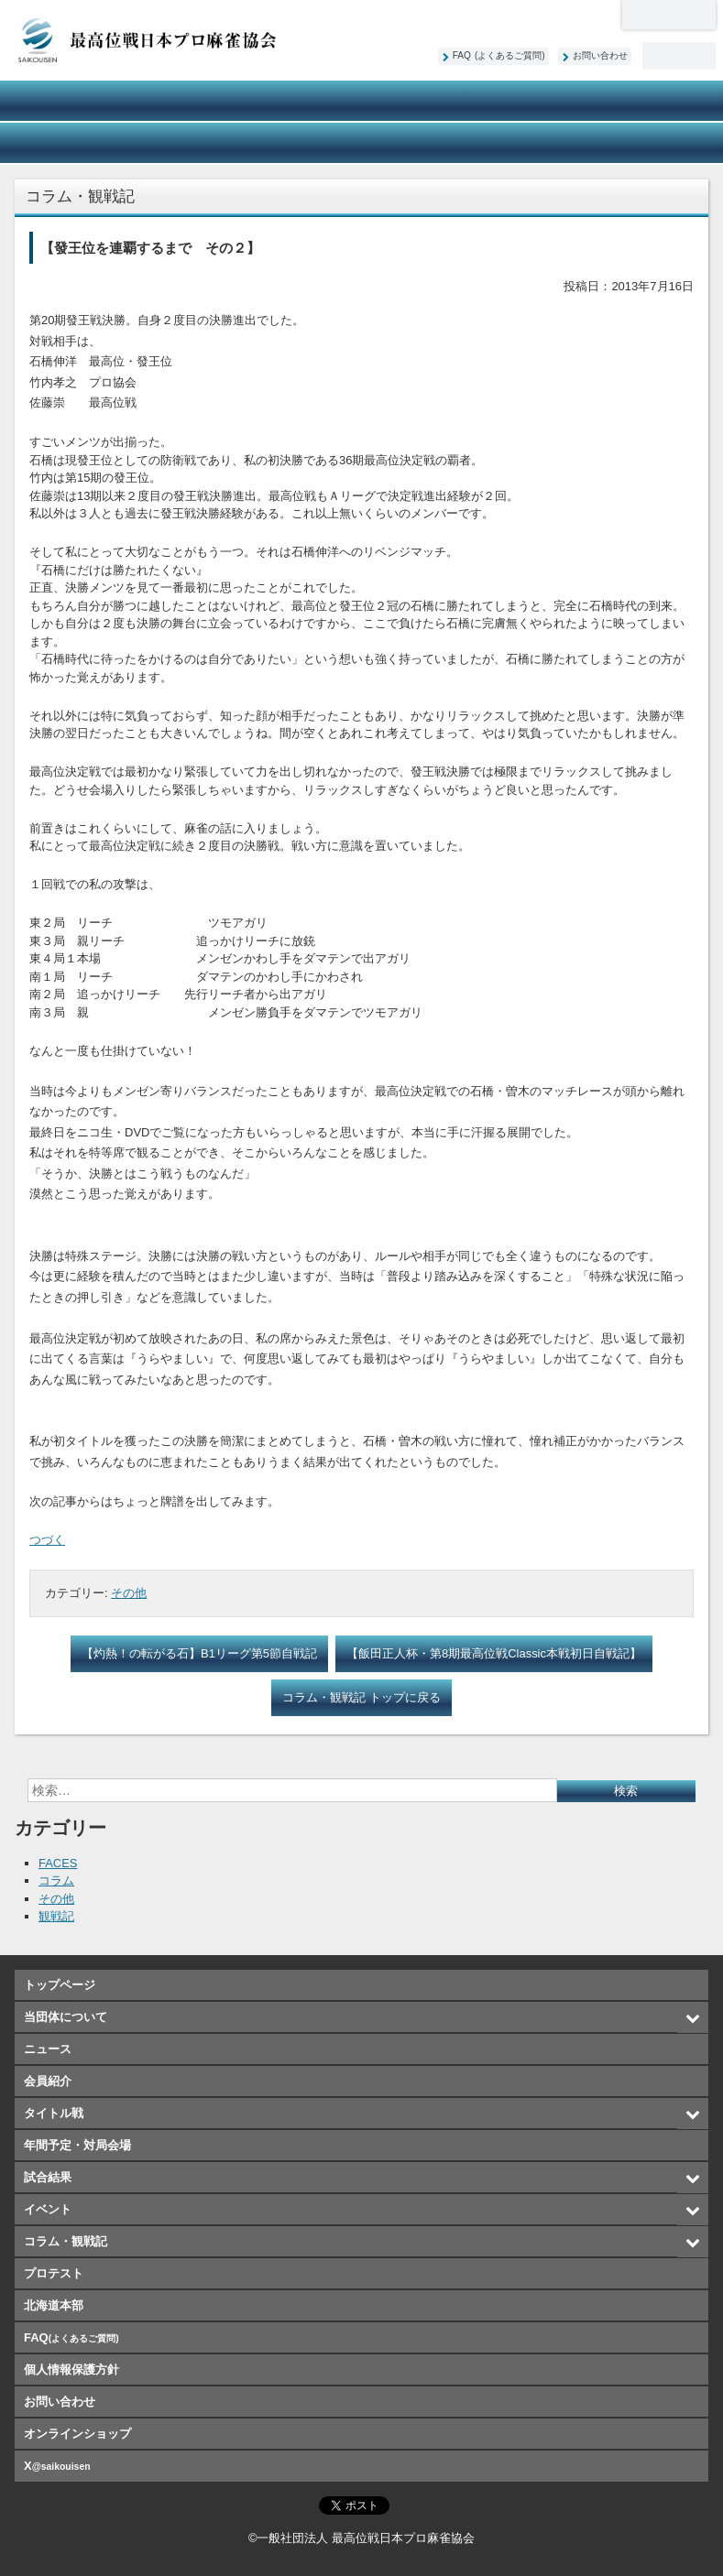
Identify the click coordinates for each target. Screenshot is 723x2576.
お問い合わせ (600, 55)
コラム (56, 1880)
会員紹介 (362, 101)
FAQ (499, 55)
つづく (47, 1540)
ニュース (217, 101)
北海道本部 (669, 14)
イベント (217, 143)
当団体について (72, 101)
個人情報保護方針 (71, 2369)
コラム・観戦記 (362, 143)
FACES (58, 1863)
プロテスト (505, 143)
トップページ (59, 1985)
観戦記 (56, 1916)
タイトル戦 (505, 101)
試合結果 (72, 143)
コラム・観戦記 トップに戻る (361, 1697)
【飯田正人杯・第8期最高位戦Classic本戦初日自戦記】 (493, 1653)
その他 (129, 1593)
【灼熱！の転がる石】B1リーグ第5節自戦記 (199, 1653)
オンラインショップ (650, 143)
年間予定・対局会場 (650, 101)
